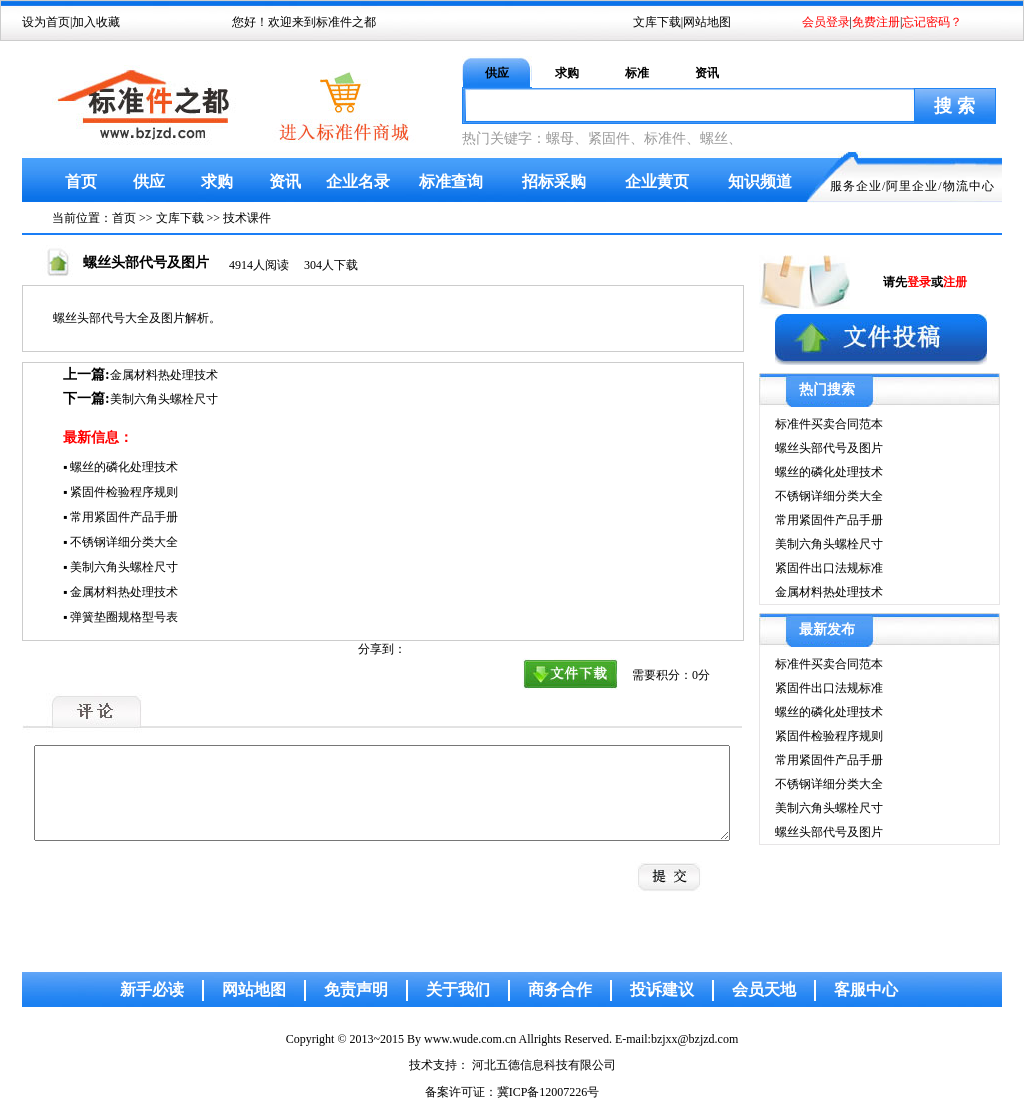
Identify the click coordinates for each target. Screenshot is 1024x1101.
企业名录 (358, 181)
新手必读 (152, 989)
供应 (497, 73)
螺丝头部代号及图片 (829, 448)
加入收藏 (96, 22)
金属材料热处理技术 (164, 375)
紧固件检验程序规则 (124, 492)
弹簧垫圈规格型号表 (124, 617)
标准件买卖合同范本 (829, 424)
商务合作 (560, 989)
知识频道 (760, 181)
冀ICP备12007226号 (548, 1092)
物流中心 (969, 186)
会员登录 (826, 22)
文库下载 (657, 22)
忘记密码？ (932, 22)
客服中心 (866, 989)
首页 (81, 181)
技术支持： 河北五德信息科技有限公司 (512, 1065)
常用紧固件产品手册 (124, 517)
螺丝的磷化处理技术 (124, 467)
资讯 (707, 73)
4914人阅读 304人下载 (293, 265)
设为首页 (46, 22)
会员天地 (764, 989)
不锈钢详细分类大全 (124, 542)
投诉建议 (662, 989)
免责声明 (356, 989)
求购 (567, 73)
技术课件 (247, 218)
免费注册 (876, 22)
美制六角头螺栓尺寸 (164, 399)
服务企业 (856, 186)
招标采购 (554, 181)
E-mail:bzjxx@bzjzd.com (676, 1039)
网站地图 (707, 22)
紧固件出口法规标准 (829, 568)
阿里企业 (912, 186)
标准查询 (451, 181)
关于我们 (458, 989)
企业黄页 (657, 181)
